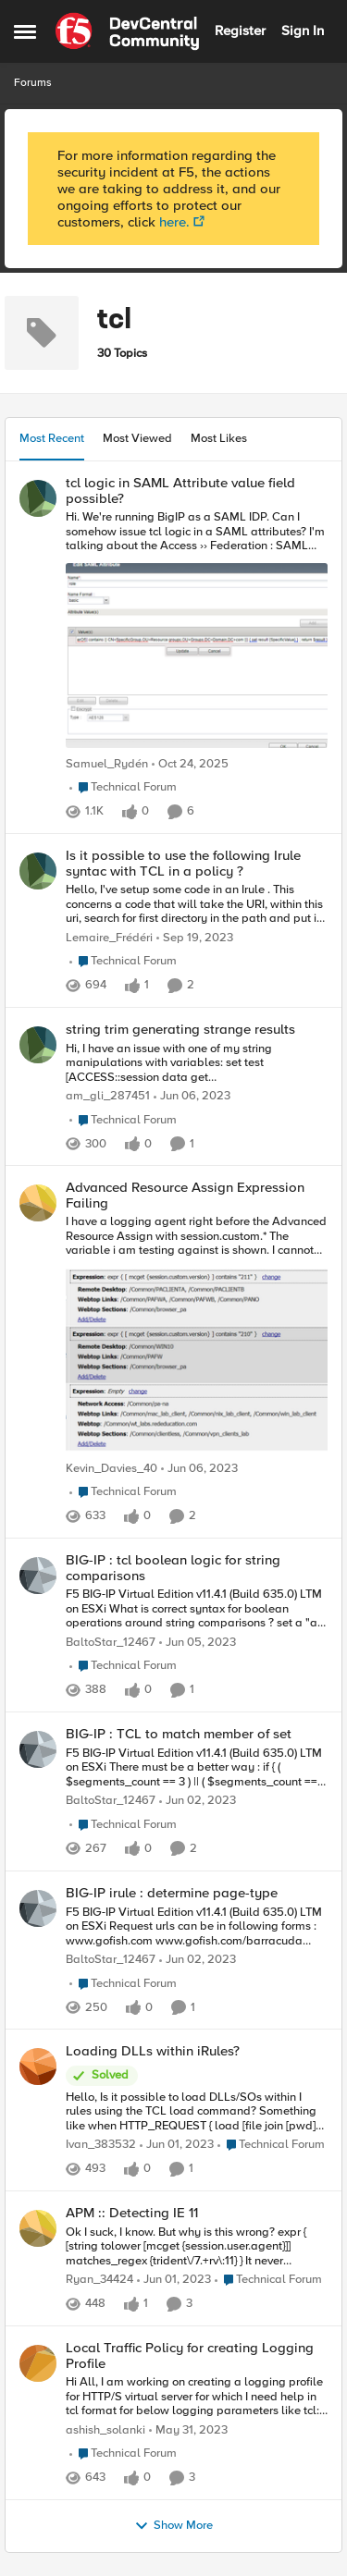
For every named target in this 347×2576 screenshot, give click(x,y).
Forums (33, 83)
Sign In (302, 30)
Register (240, 30)
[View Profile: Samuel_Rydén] (37, 498)
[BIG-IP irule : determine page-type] (197, 1926)
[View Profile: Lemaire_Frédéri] (37, 871)
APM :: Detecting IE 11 (132, 2213)
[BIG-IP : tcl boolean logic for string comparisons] (197, 1609)
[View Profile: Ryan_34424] (37, 2228)
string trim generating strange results (180, 1029)
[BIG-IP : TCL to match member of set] (197, 1768)
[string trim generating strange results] (197, 1063)
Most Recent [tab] (51, 438)
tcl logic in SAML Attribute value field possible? (180, 490)
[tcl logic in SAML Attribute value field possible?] (197, 631)
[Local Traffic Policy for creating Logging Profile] (197, 2397)
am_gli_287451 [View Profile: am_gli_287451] (108, 1096)
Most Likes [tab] (219, 438)
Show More (173, 2526)
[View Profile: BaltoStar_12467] (37, 1575)
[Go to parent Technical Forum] (123, 787)
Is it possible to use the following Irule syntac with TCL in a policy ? (183, 863)
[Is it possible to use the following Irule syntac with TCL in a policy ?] (197, 904)
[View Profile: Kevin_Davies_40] (37, 1202)
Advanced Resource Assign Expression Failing (185, 1195)
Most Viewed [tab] (137, 438)
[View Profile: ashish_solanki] (37, 2363)
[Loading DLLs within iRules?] (197, 2112)
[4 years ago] (192, 1096)
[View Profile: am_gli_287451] (37, 1044)
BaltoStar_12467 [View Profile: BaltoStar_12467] (110, 1643)
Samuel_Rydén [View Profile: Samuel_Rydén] (107, 764)
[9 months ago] (190, 764)
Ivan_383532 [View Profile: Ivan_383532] (101, 2146)
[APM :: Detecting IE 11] (197, 2247)
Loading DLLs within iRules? (153, 2051)
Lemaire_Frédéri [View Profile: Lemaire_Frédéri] (109, 938)
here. (174, 222)
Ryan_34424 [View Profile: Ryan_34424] (99, 2280)
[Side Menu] (25, 31)
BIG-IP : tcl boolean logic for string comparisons (173, 1567)
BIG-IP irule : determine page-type (172, 1893)
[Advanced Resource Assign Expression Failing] (197, 1336)
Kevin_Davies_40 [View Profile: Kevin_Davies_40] (111, 1469)
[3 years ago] (194, 938)
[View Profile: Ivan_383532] (37, 2066)
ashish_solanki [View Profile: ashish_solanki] (105, 2430)
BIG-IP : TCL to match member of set (178, 1734)
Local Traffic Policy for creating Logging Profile (190, 2355)
